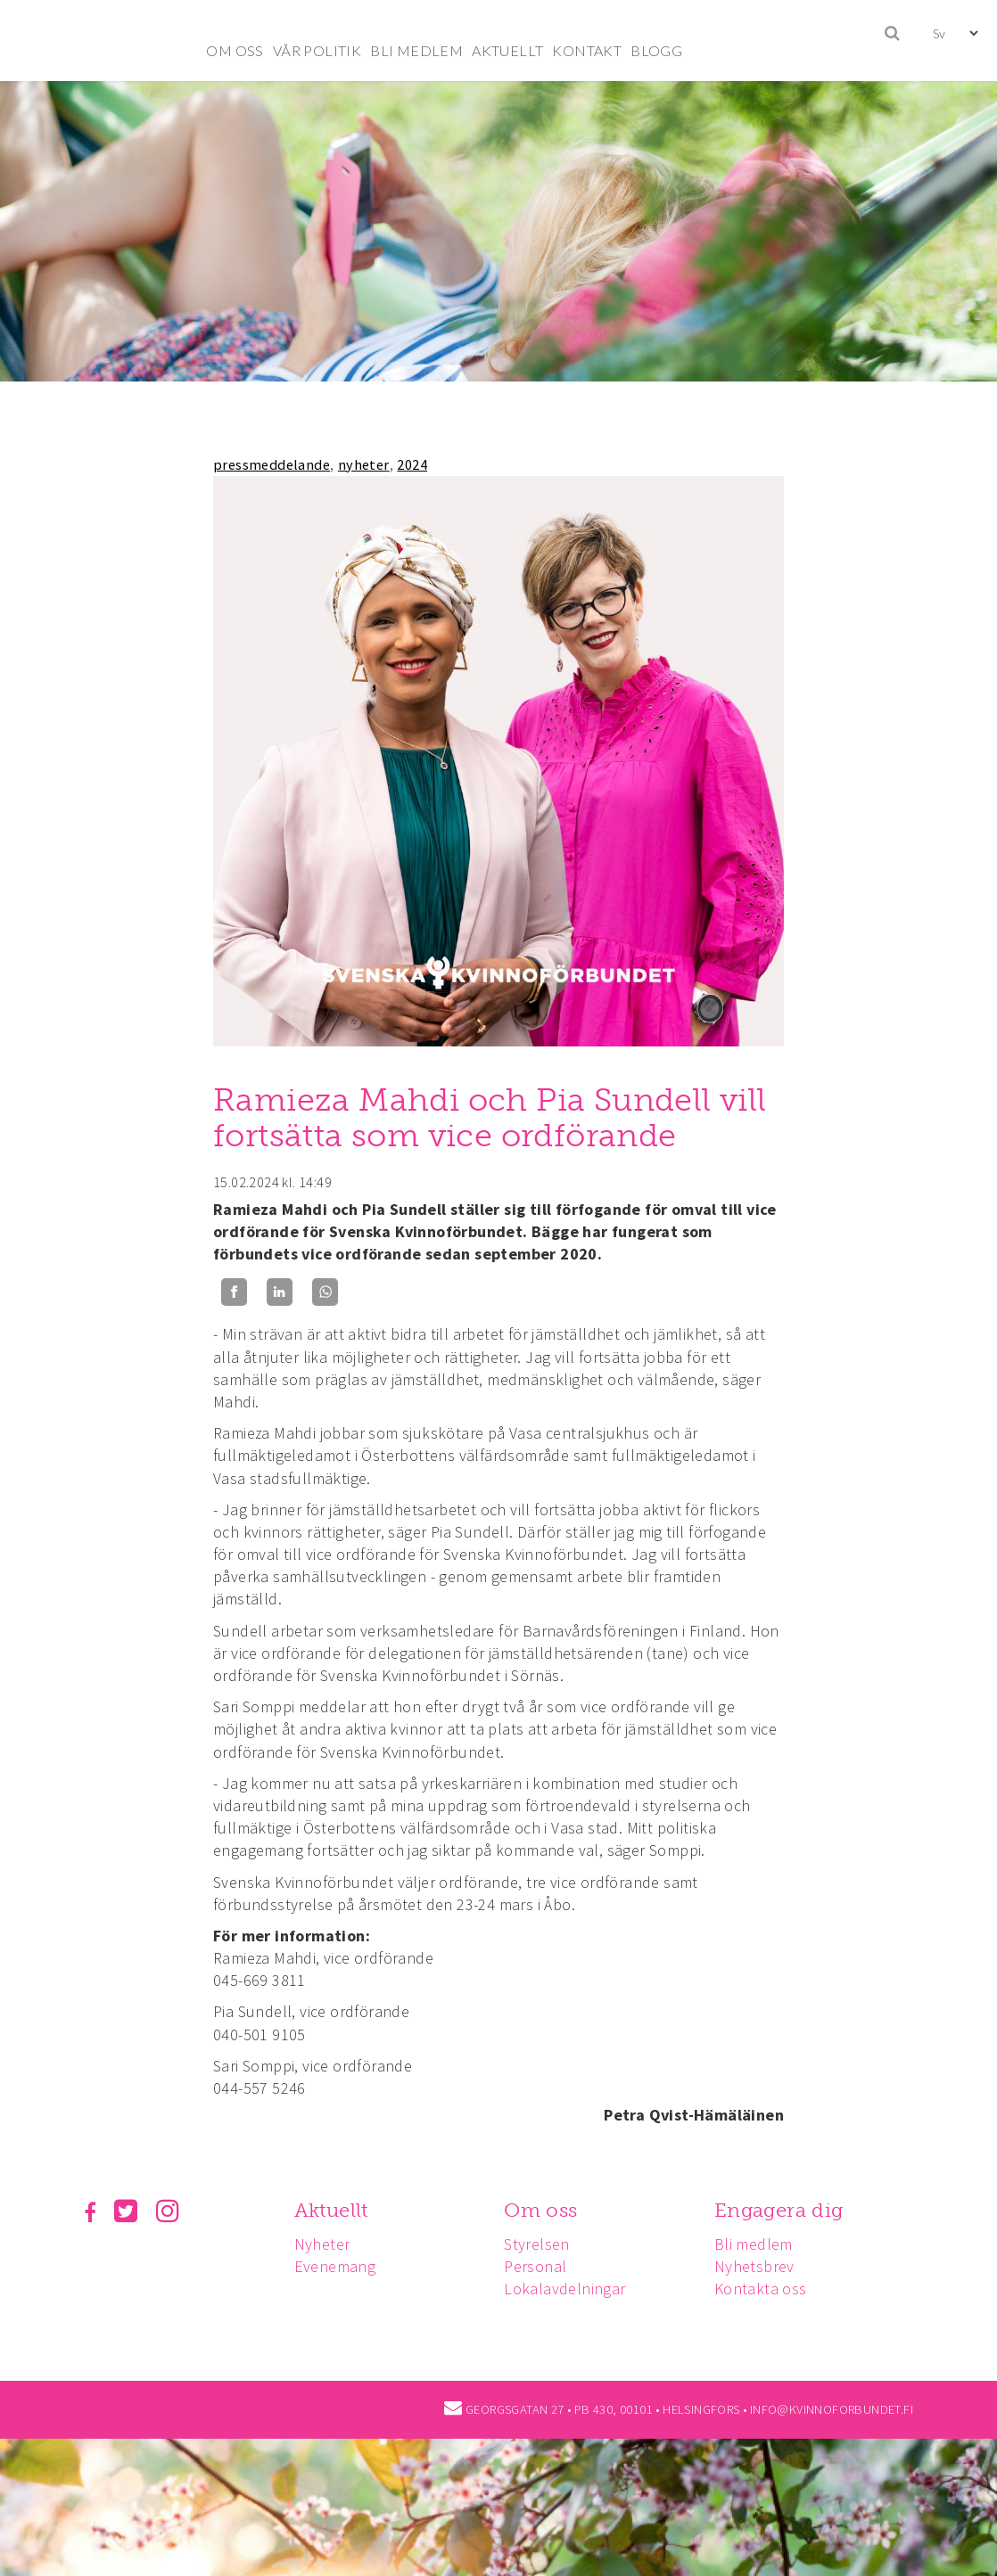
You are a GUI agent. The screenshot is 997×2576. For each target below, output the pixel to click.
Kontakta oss (760, 2288)
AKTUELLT (507, 50)
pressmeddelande (271, 464)
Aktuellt (331, 2210)
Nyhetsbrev (754, 2266)
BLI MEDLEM (416, 50)
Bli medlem (753, 2244)
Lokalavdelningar (564, 2288)
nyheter (364, 464)
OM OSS (234, 50)
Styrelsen (537, 2244)
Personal (535, 2266)
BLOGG (656, 50)
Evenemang (335, 2266)
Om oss (540, 2210)
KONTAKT (587, 50)
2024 (412, 464)
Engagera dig (779, 2210)
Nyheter (322, 2244)
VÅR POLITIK (317, 50)
